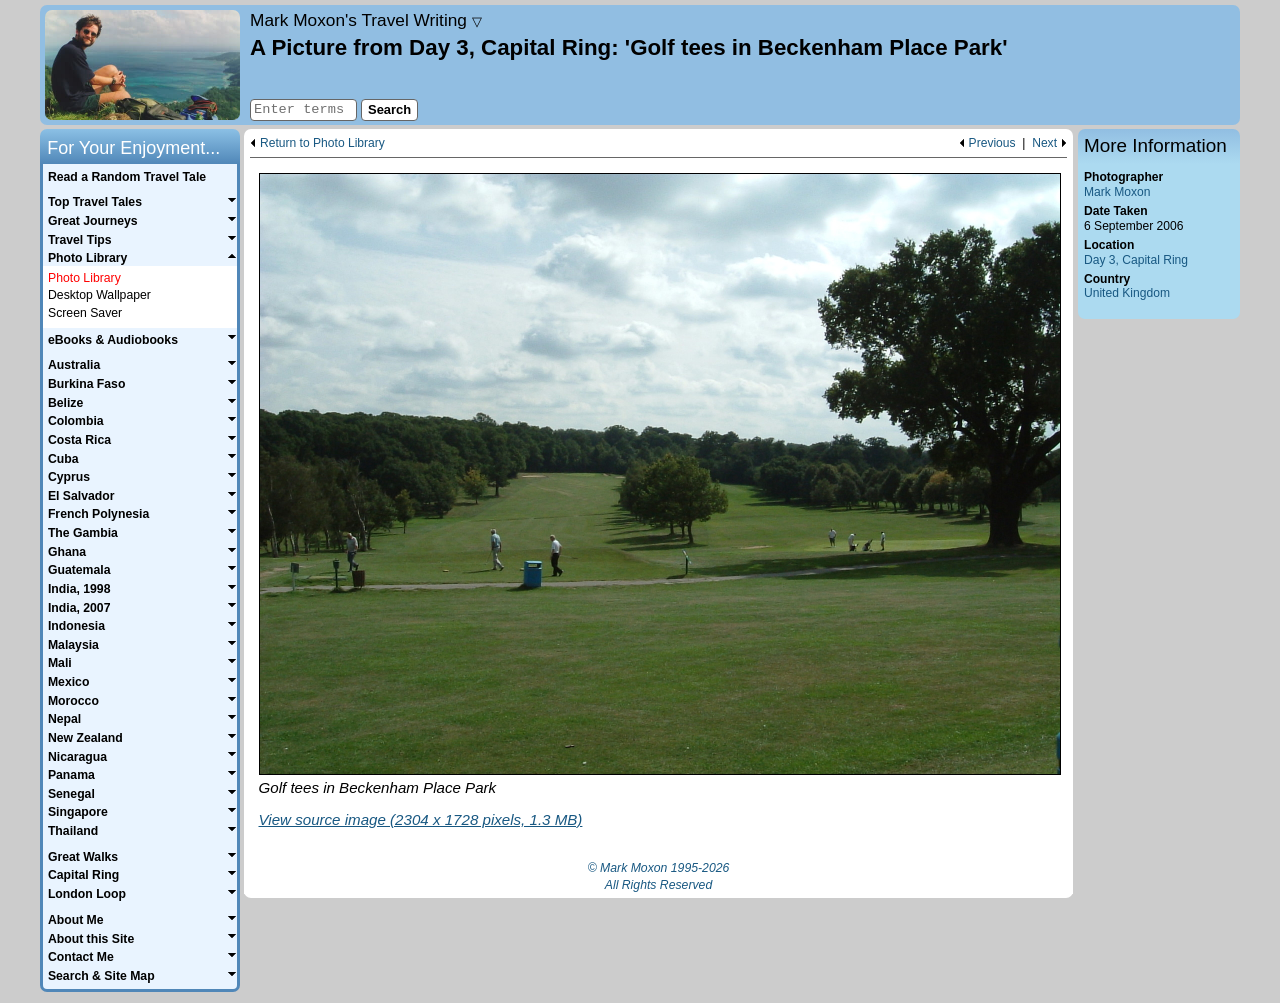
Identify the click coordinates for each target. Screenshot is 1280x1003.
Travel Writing (366, 20)
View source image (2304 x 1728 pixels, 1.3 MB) (421, 819)
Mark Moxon (1117, 192)
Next (1044, 143)
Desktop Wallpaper (99, 295)
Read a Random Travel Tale (127, 177)
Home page (142, 65)
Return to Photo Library (322, 143)
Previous (992, 143)
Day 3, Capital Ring (1136, 260)
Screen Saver (85, 313)
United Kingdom (1127, 293)
